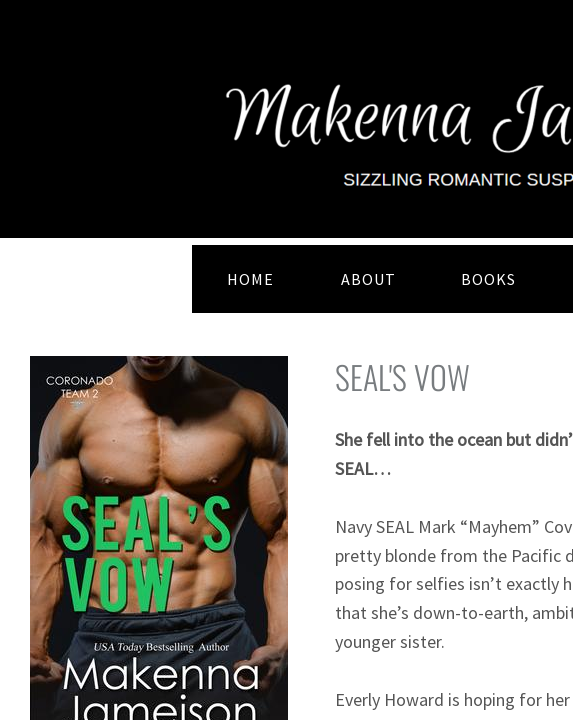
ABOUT (368, 279)
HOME (250, 279)
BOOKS (488, 279)
